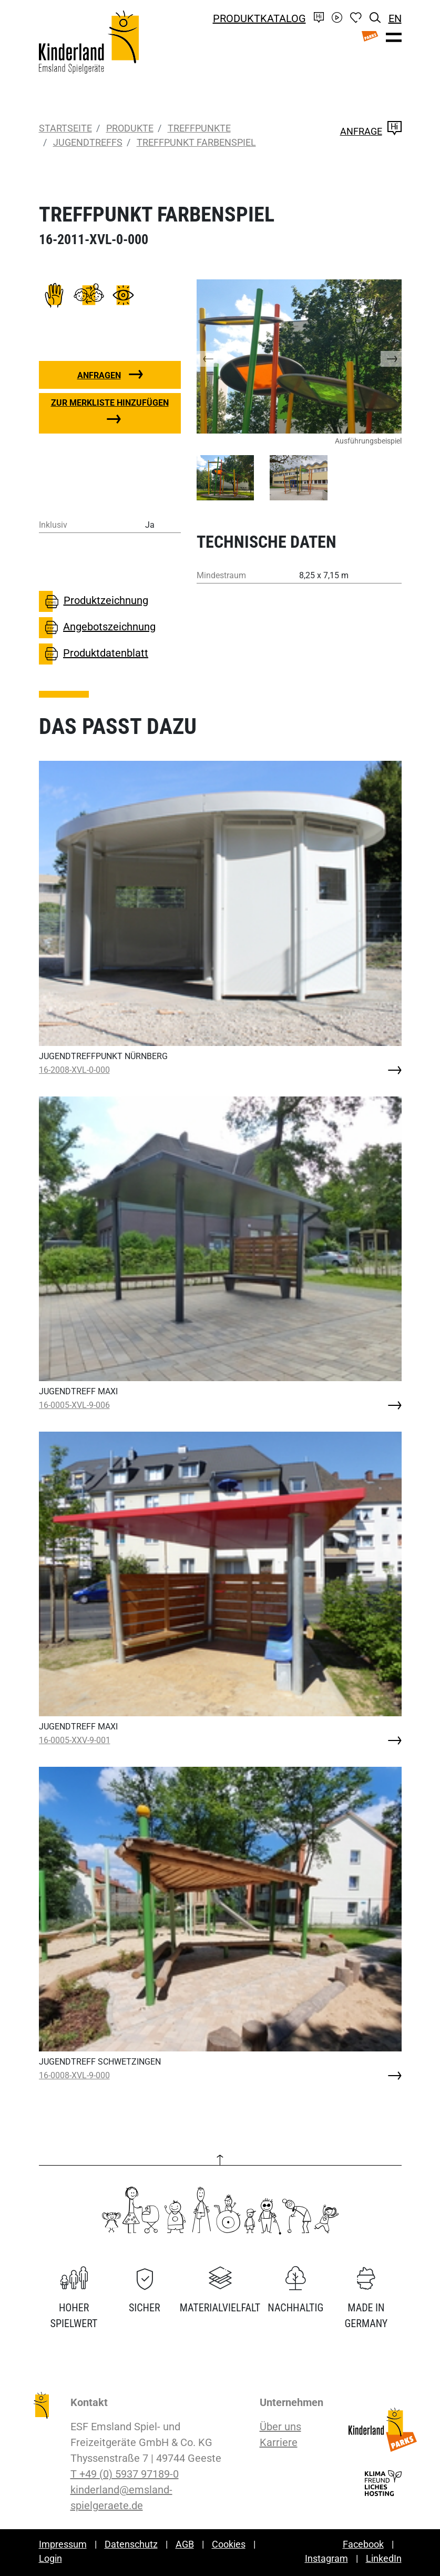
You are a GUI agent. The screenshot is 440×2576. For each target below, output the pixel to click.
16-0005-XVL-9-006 (74, 1405)
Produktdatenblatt (94, 654)
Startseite (65, 128)
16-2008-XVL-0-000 (74, 1070)
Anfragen (99, 375)
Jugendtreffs (87, 142)
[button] (218, 356)
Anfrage (371, 131)
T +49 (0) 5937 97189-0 (124, 2474)
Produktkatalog (259, 18)
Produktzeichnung (93, 601)
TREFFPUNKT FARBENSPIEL (196, 142)
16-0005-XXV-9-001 (74, 1740)
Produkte (130, 128)
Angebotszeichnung (97, 627)
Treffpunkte (199, 128)
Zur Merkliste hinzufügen (110, 403)
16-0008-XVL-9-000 (74, 2075)
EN (395, 18)
